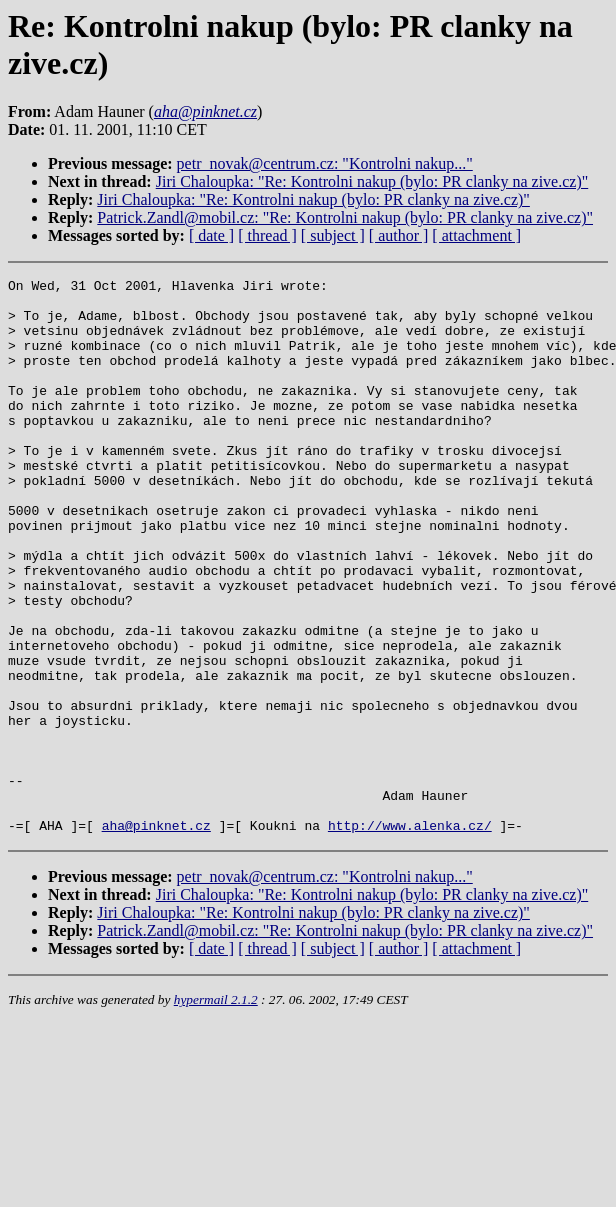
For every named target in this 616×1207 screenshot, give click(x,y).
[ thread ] (267, 235)
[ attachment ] (476, 235)
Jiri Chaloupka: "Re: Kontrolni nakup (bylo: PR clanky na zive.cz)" (372, 181)
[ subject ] (333, 235)
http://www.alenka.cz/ (410, 936)
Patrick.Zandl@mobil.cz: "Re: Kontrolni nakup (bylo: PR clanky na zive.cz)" (345, 217)
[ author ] (399, 235)
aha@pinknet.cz (156, 936)
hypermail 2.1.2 (216, 1110)
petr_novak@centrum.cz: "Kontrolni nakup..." (325, 163)
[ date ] (211, 235)
